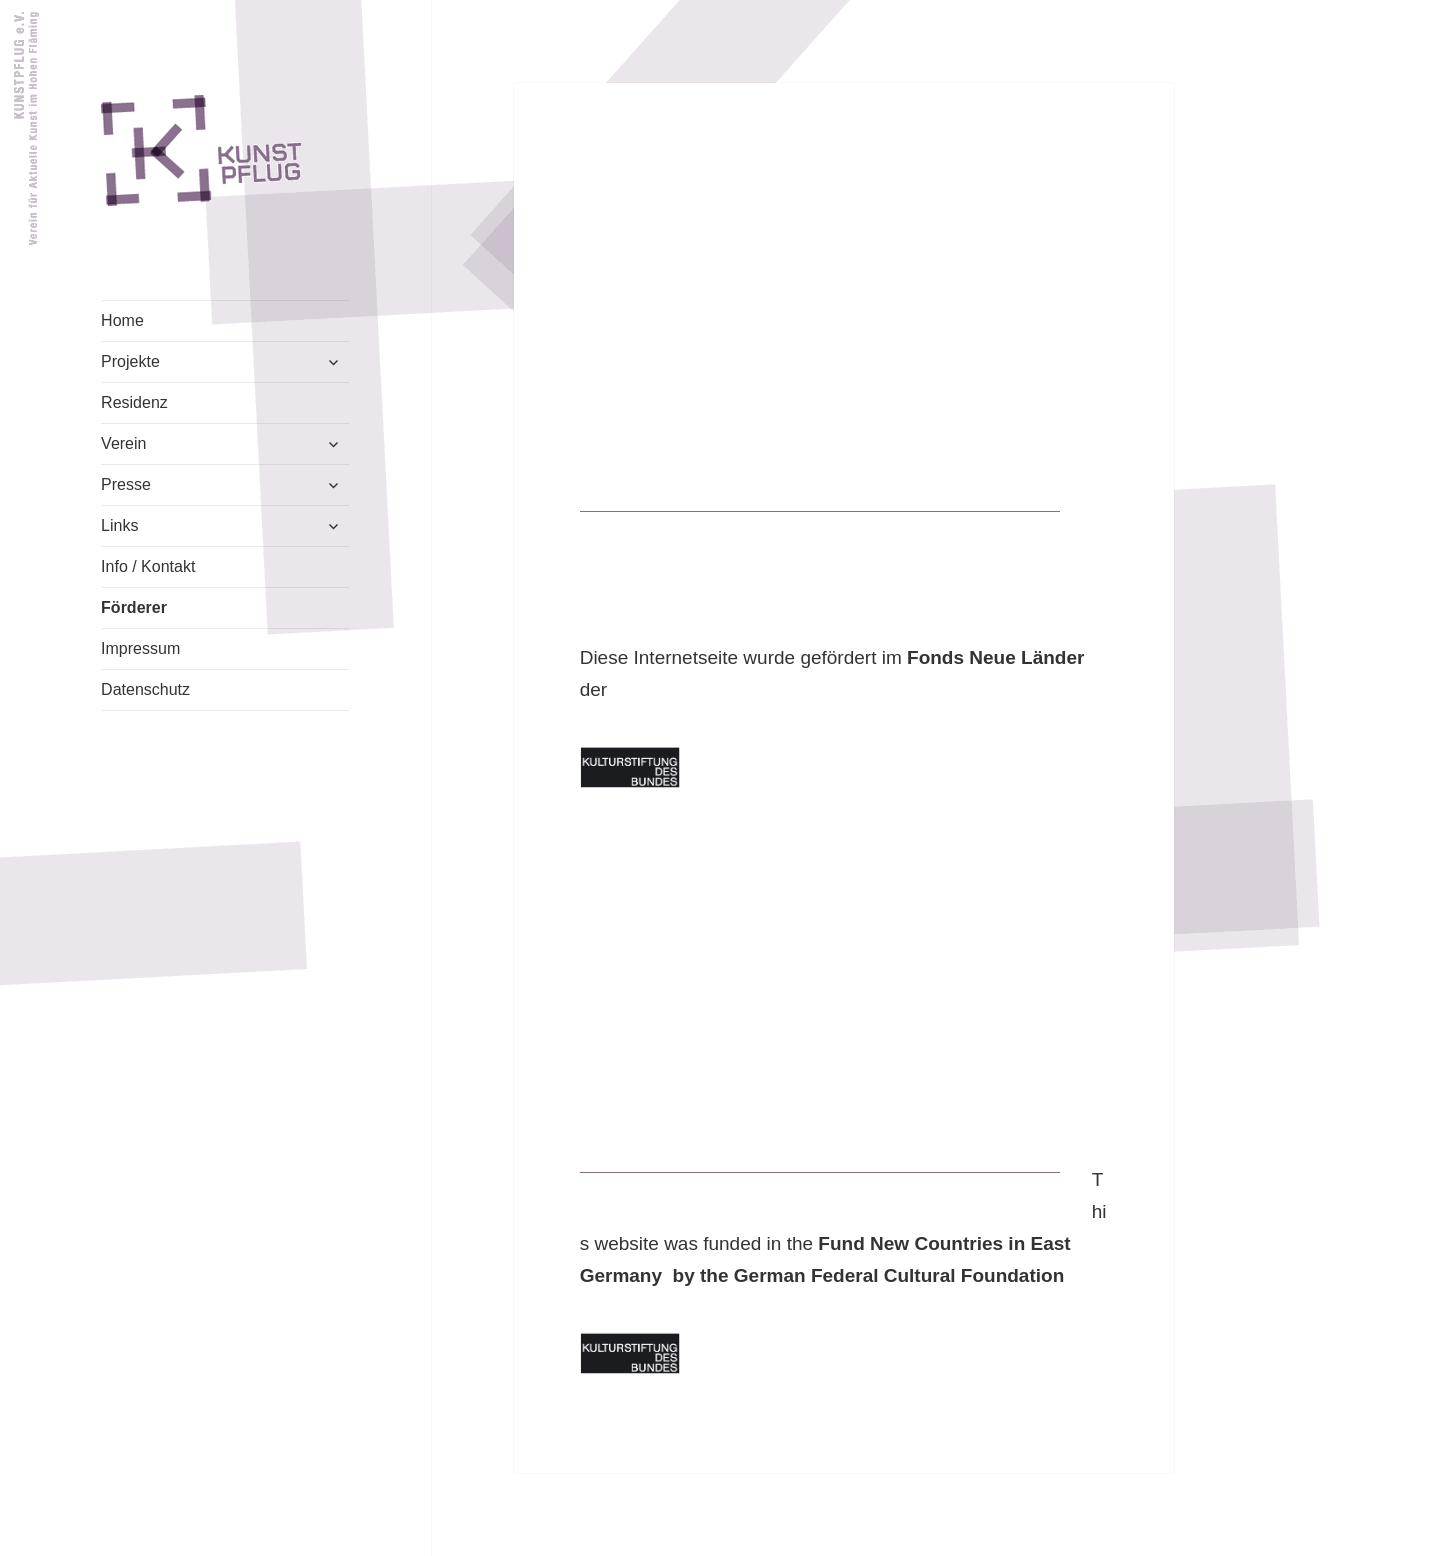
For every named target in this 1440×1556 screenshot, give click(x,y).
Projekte (130, 361)
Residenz (134, 402)
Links (119, 525)
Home (122, 320)
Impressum (140, 648)
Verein (123, 443)
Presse (126, 484)
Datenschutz (145, 689)
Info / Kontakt (148, 566)
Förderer (134, 607)
